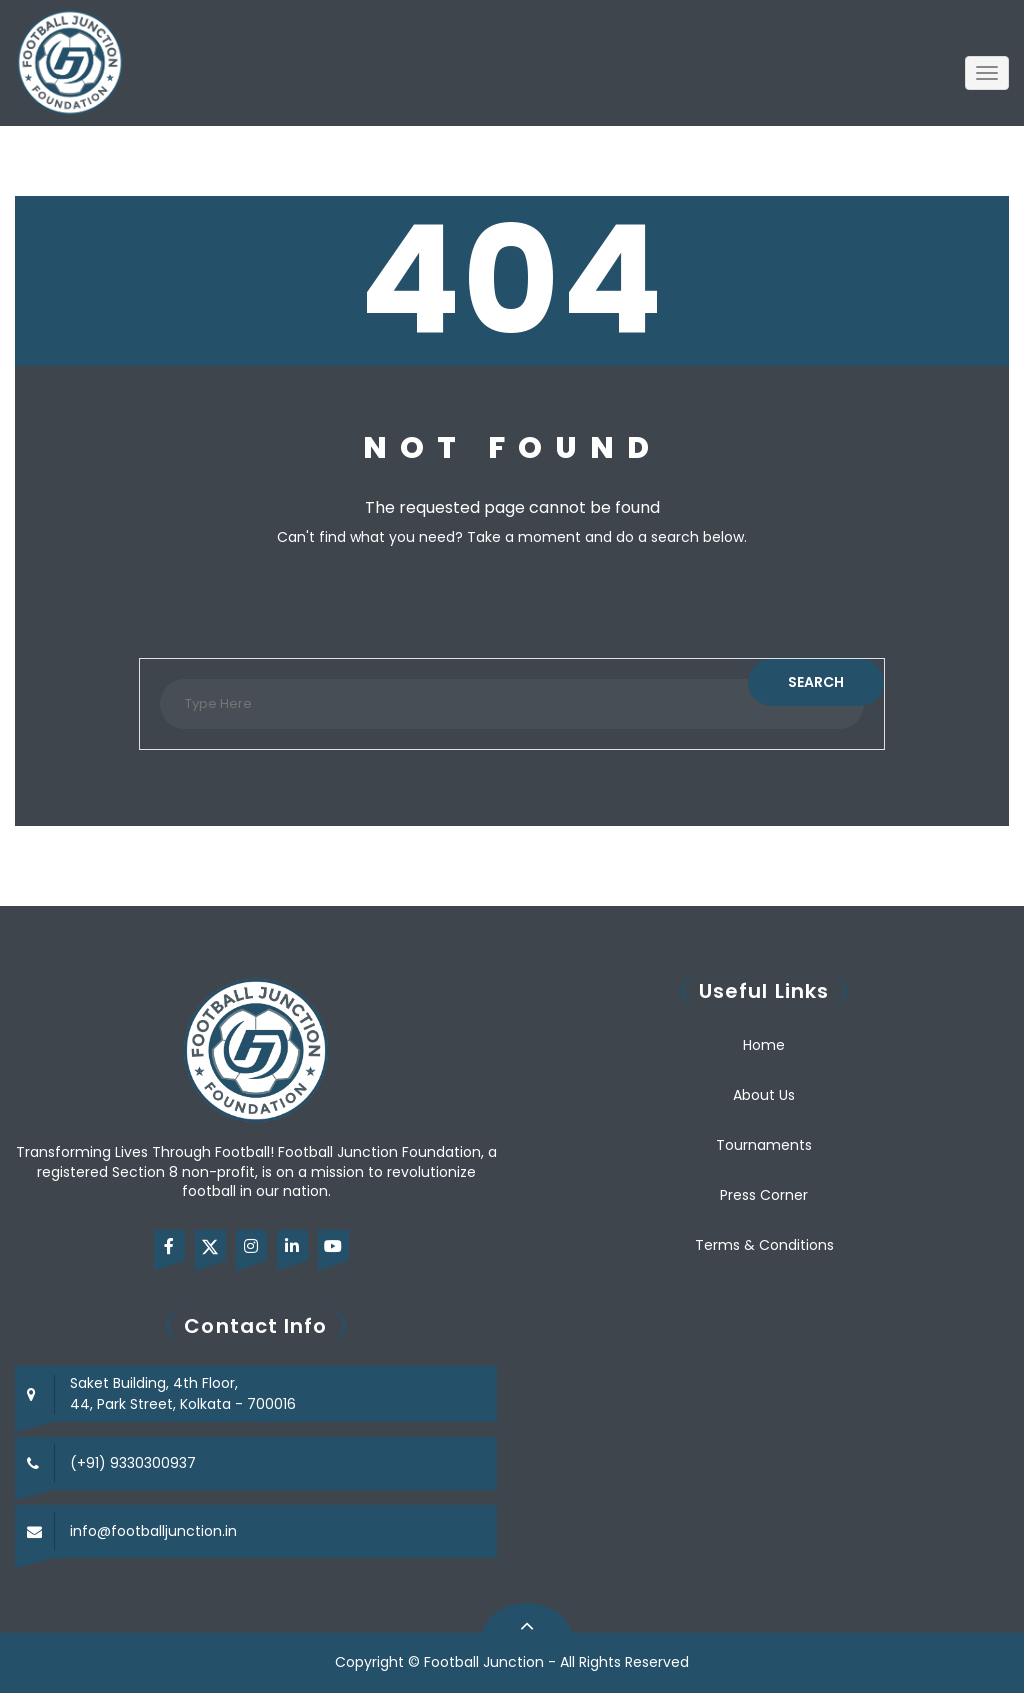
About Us (764, 1095)
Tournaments (764, 1145)
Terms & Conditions (764, 1245)
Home (764, 1045)
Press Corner (764, 1195)
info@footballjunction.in (153, 1531)
